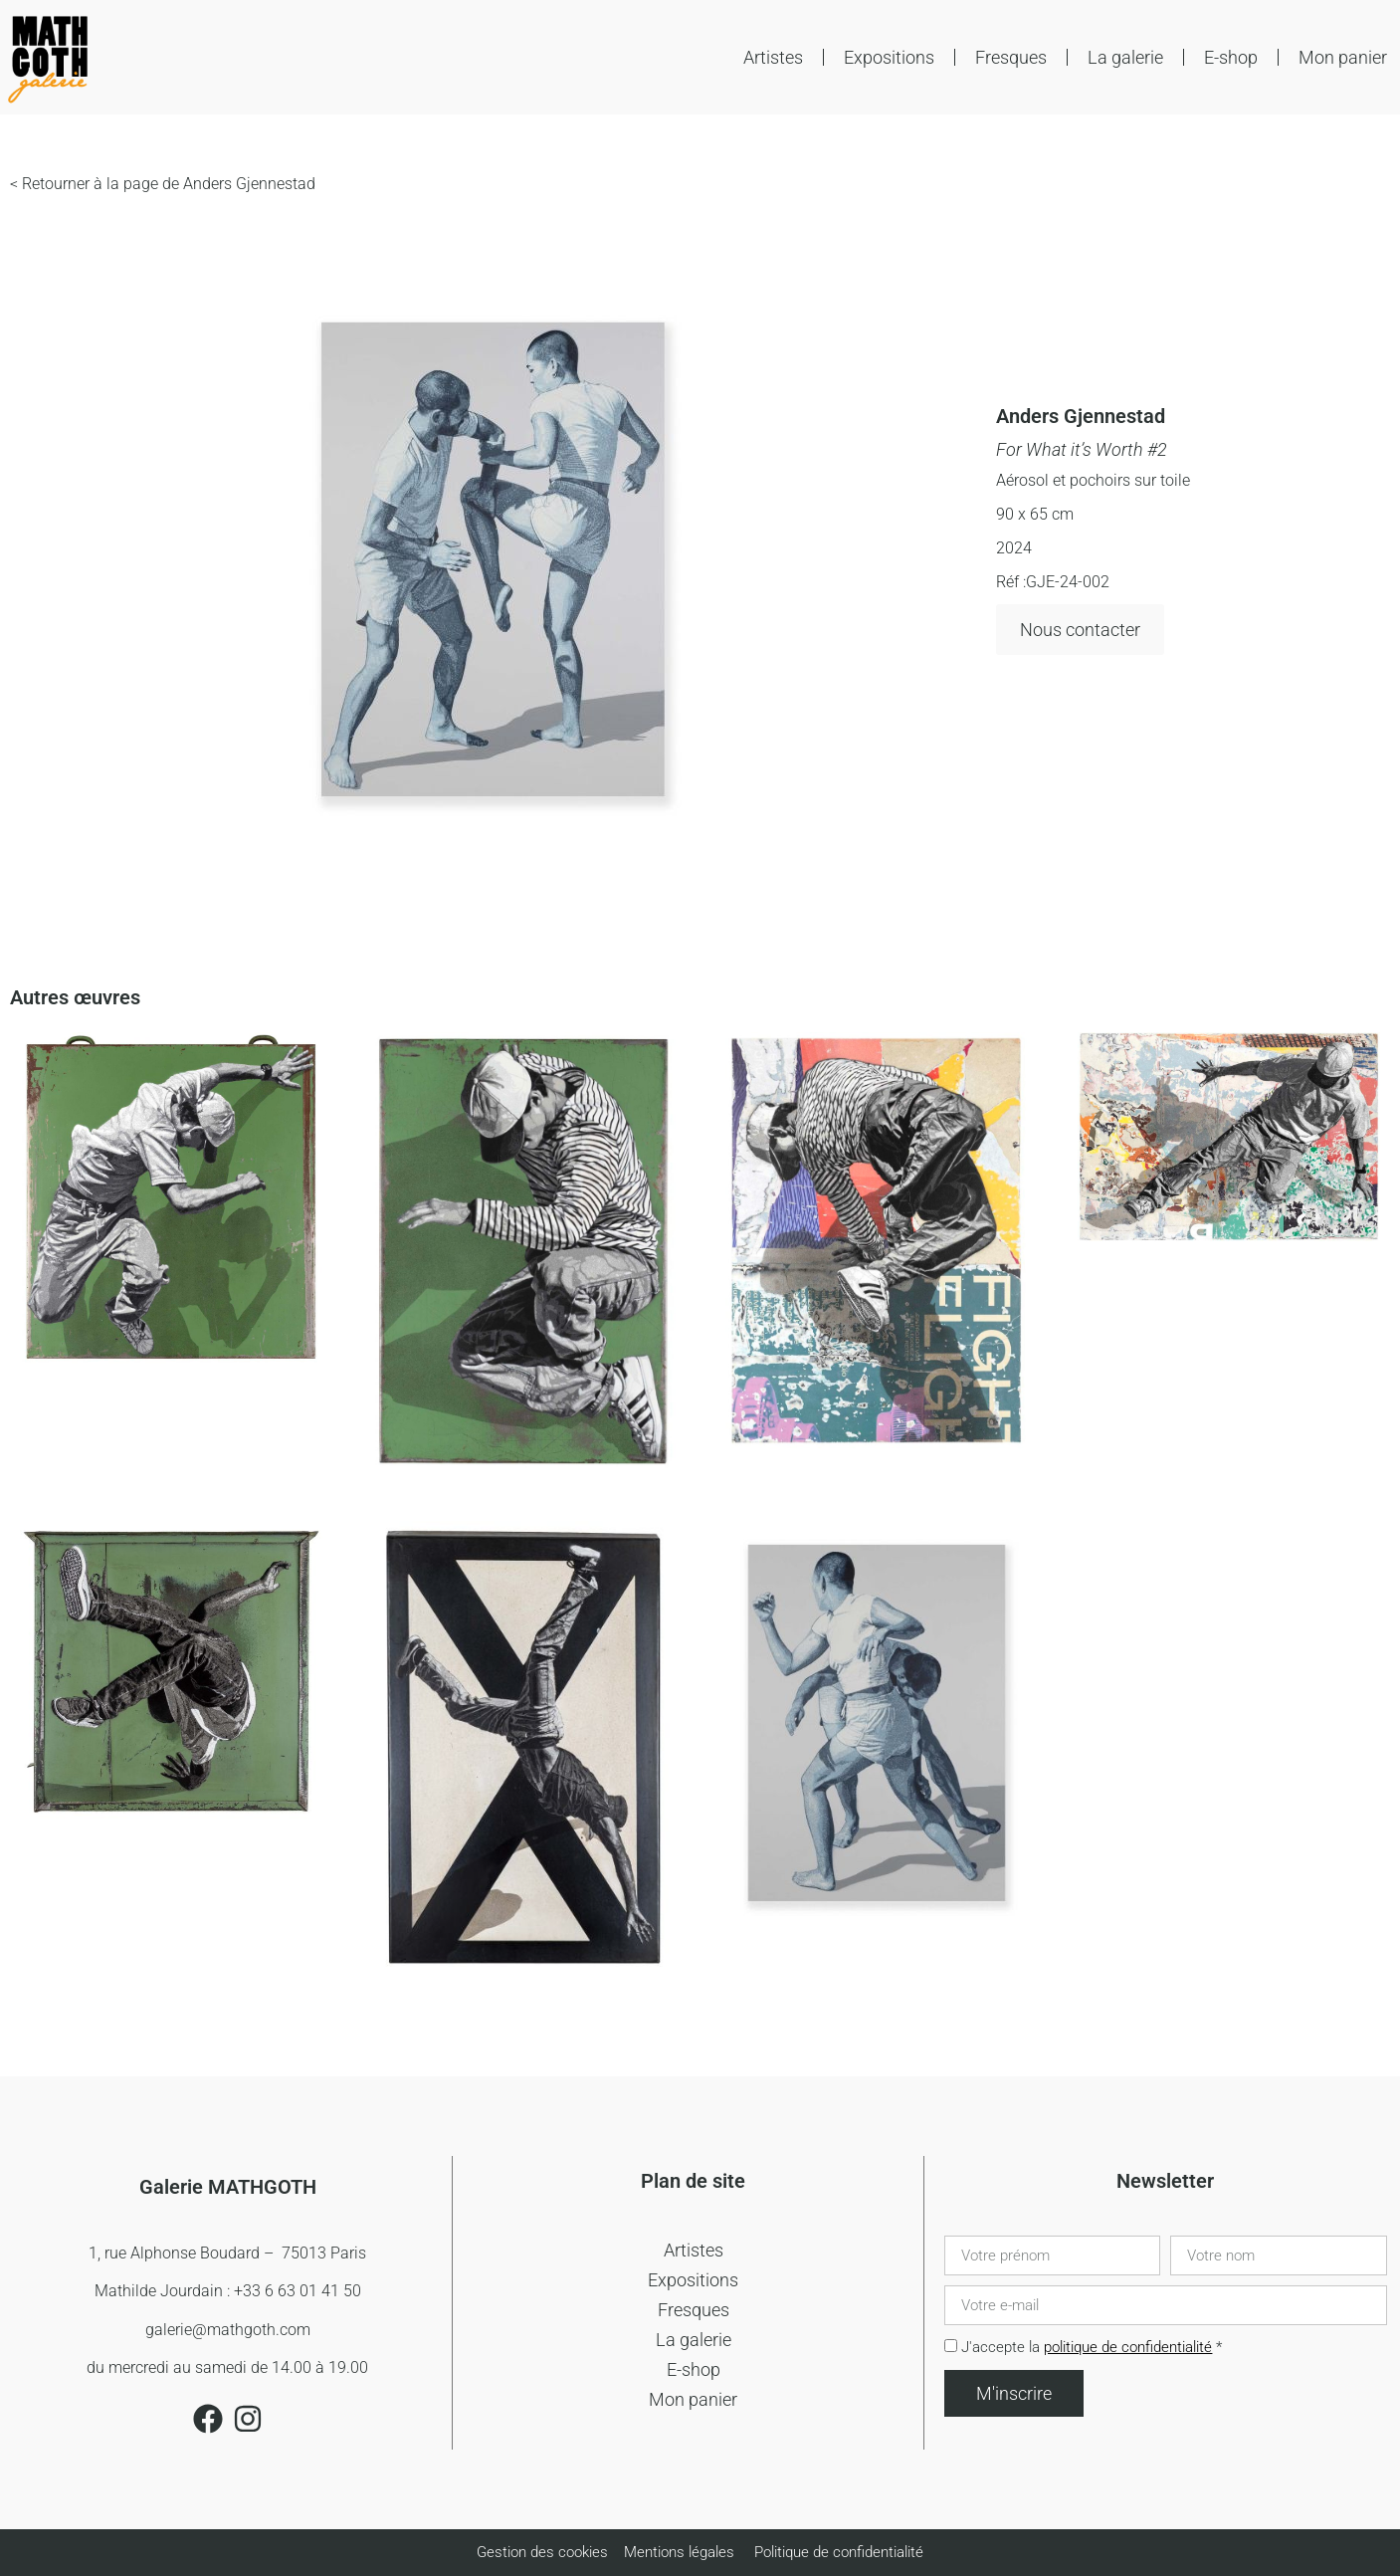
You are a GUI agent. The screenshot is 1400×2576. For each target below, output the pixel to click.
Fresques (1011, 57)
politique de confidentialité (1128, 2347)
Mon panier (1343, 57)
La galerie (1125, 57)
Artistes (773, 57)
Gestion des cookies (544, 2552)
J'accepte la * (1091, 2347)
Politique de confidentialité (838, 2552)
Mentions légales (679, 2552)
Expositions (889, 57)
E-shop (1231, 57)
